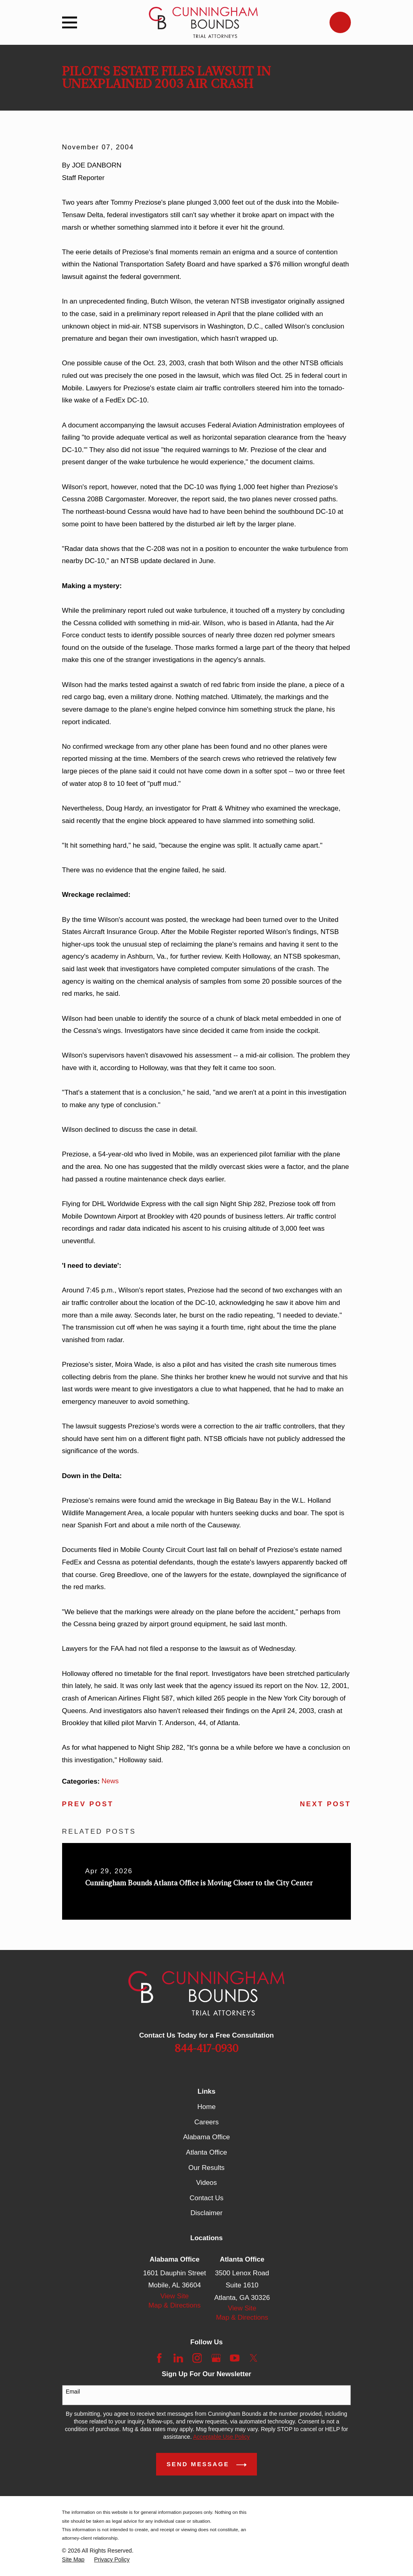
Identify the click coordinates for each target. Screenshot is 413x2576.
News (110, 1781)
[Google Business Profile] (216, 2358)
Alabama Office (206, 2137)
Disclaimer (206, 2213)
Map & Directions (174, 2305)
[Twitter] (254, 2358)
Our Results (206, 2168)
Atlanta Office (206, 2152)
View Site (175, 2296)
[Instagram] (197, 2358)
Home (206, 2107)
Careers (206, 2122)
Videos (206, 2182)
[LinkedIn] (178, 2358)
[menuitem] (73, 2559)
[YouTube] (235, 2358)
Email (73, 2391)
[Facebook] (159, 2358)
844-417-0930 (206, 2049)
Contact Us (206, 2198)
